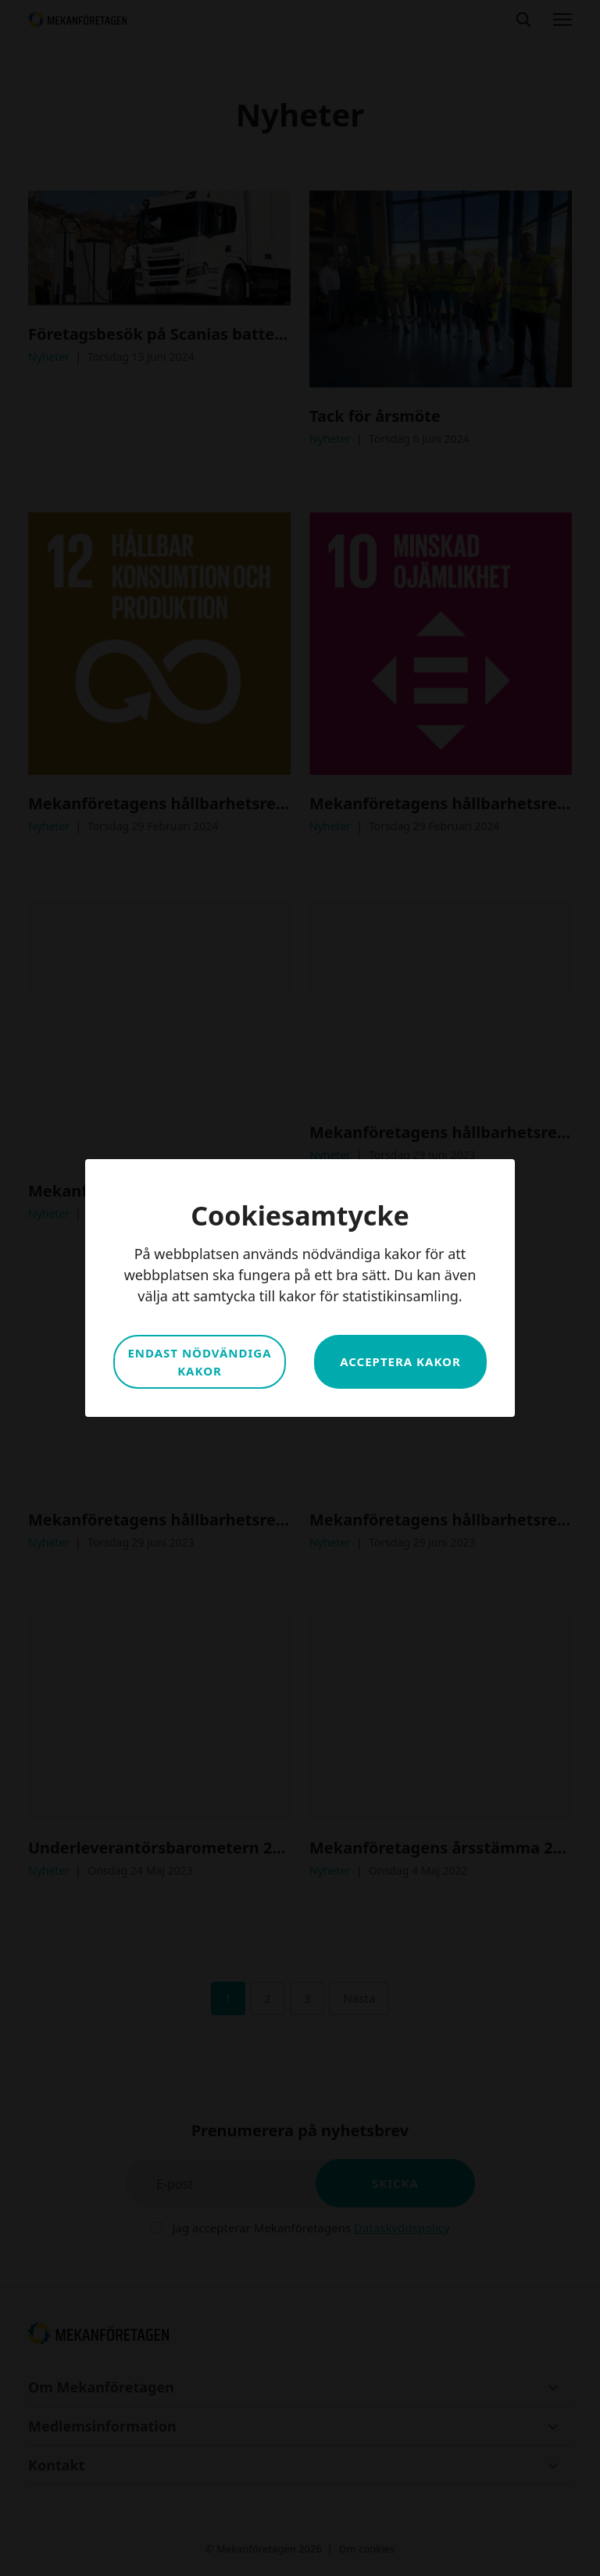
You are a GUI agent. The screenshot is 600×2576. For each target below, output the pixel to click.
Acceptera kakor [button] (400, 1361)
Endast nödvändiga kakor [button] (199, 1362)
